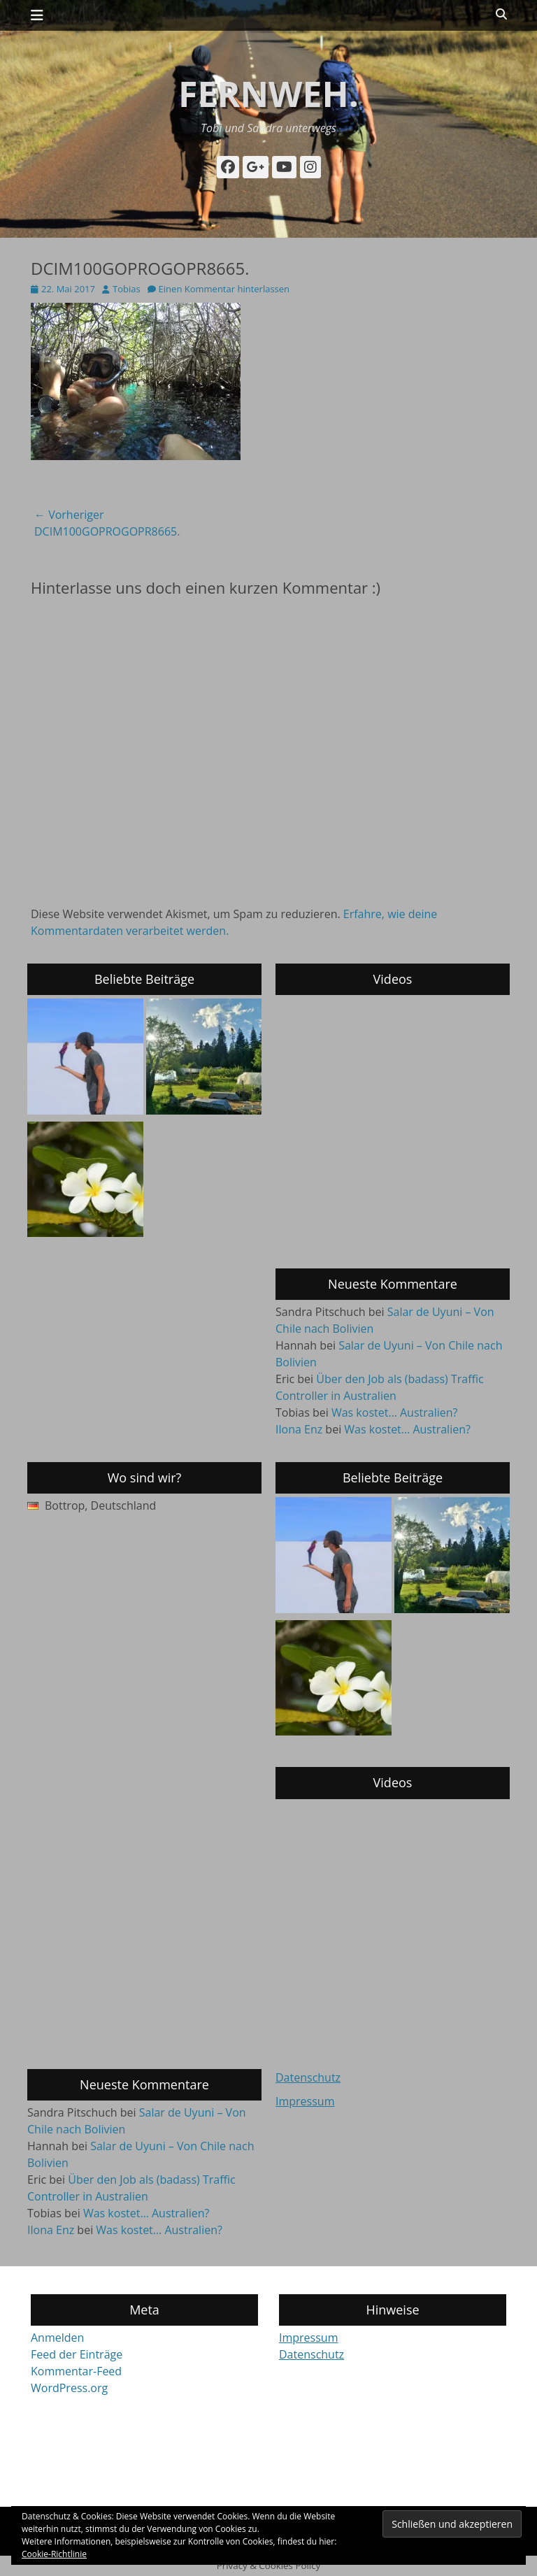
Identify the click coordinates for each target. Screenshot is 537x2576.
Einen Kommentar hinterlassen (224, 288)
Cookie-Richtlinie (54, 2554)
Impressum (304, 2101)
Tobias (127, 288)
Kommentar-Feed (76, 2371)
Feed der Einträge (76, 2354)
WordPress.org (69, 2388)
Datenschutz (308, 2077)
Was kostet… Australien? (394, 1412)
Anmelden (57, 2337)
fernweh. (268, 93)
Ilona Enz (298, 1429)
